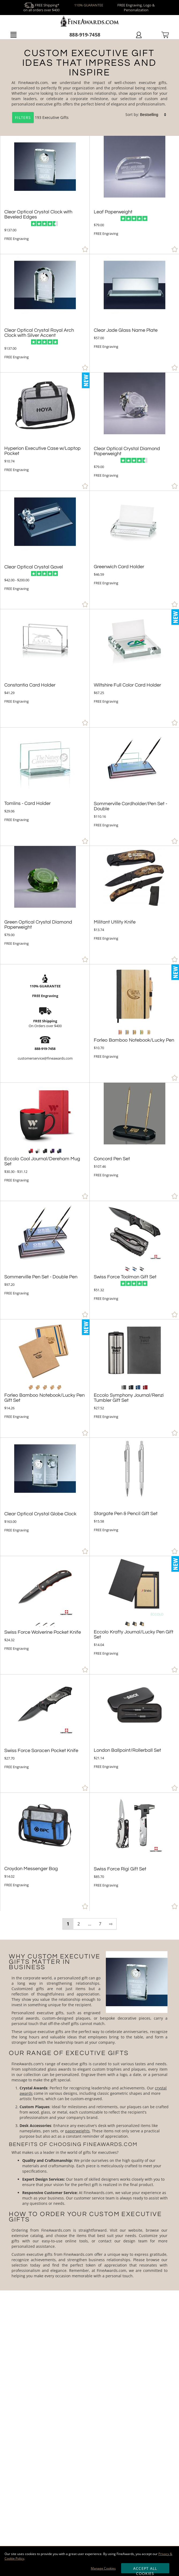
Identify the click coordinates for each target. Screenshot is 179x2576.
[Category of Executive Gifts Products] (89, 88)
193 (27, 117)
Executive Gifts (55, 117)
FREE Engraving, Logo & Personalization (136, 7)
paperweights (77, 2130)
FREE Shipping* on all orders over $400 (41, 7)
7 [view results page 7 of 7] (100, 1924)
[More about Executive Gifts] (89, 2115)
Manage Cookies (103, 2568)
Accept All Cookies (145, 2569)
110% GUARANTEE (88, 5)
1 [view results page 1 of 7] (68, 1924)
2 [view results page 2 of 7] (78, 1924)
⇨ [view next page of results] (111, 1924)
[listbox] (153, 114)
